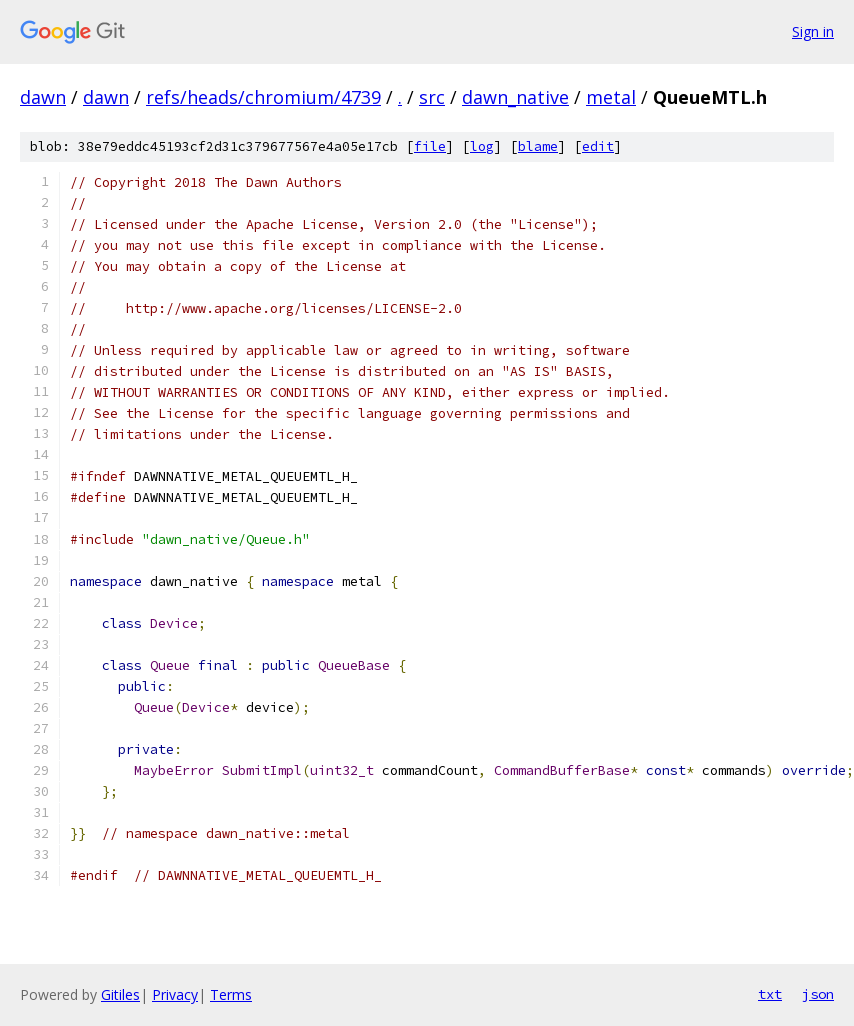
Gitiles (120, 994)
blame (538, 146)
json (818, 994)
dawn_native (515, 97)
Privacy (175, 994)
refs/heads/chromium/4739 (263, 97)
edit (598, 146)
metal (611, 97)
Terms (231, 994)
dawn (43, 97)
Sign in (813, 31)
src (432, 97)
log (482, 146)
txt (770, 994)
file (430, 146)
